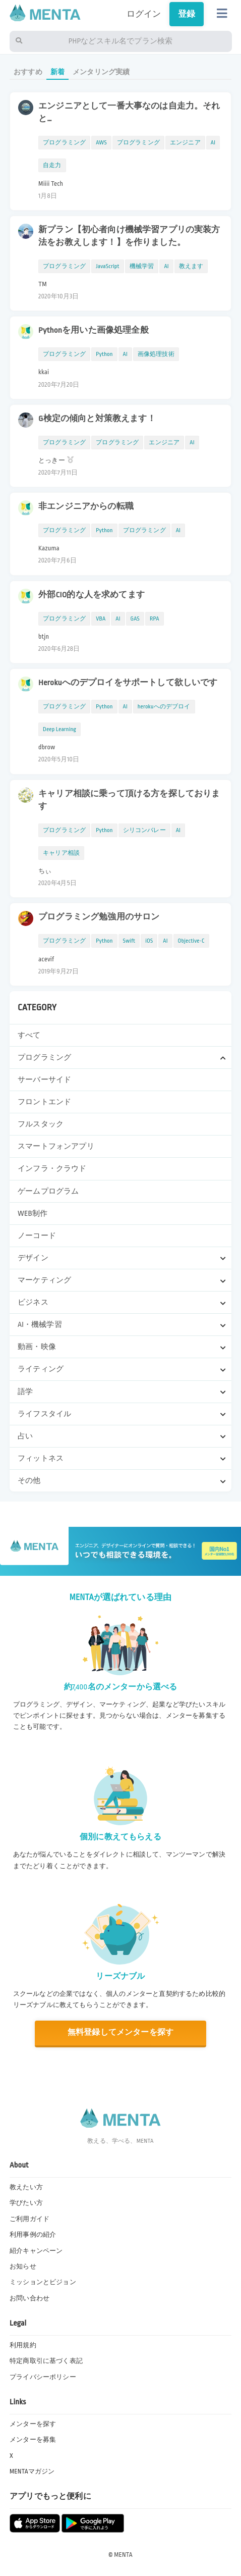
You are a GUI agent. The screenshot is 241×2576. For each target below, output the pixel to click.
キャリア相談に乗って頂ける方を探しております (129, 800)
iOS (149, 941)
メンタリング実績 (101, 72)
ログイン (144, 14)
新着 (57, 72)
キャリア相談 (61, 853)
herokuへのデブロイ (164, 706)
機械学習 (142, 266)
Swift (129, 941)
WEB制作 (32, 1213)
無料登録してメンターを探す (120, 2032)
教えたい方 (26, 2187)
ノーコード (37, 1235)
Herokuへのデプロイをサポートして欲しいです (128, 682)
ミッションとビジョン (43, 2282)
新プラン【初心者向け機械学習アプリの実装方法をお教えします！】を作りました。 (129, 236)
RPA (154, 618)
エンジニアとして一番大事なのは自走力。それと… (129, 112)
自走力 (52, 165)
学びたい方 (26, 2202)
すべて (29, 1035)
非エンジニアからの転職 (86, 506)
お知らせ (23, 2266)
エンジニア (185, 142)
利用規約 (23, 2345)
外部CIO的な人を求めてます (91, 594)
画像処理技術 (156, 354)
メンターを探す (33, 2424)
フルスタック (41, 1124)
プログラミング (64, 142)
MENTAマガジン (32, 2471)
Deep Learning (59, 729)
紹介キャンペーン (36, 2250)
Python (104, 354)
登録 (186, 14)
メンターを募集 (33, 2439)
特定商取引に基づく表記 (46, 2360)
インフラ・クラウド (52, 1168)
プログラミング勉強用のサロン (98, 916)
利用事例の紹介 (33, 2234)
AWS (101, 142)
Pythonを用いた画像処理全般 (93, 330)
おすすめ (28, 72)
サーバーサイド (44, 1079)
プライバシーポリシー (43, 2377)
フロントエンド (44, 1102)
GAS (135, 618)
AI (213, 142)
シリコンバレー (144, 830)
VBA (100, 618)
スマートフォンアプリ (56, 1146)
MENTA (123, 2554)
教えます (191, 266)
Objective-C (191, 941)
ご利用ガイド (29, 2219)
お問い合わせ (29, 2298)
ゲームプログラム (48, 1191)
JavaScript (107, 266)
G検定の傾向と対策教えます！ (97, 418)
